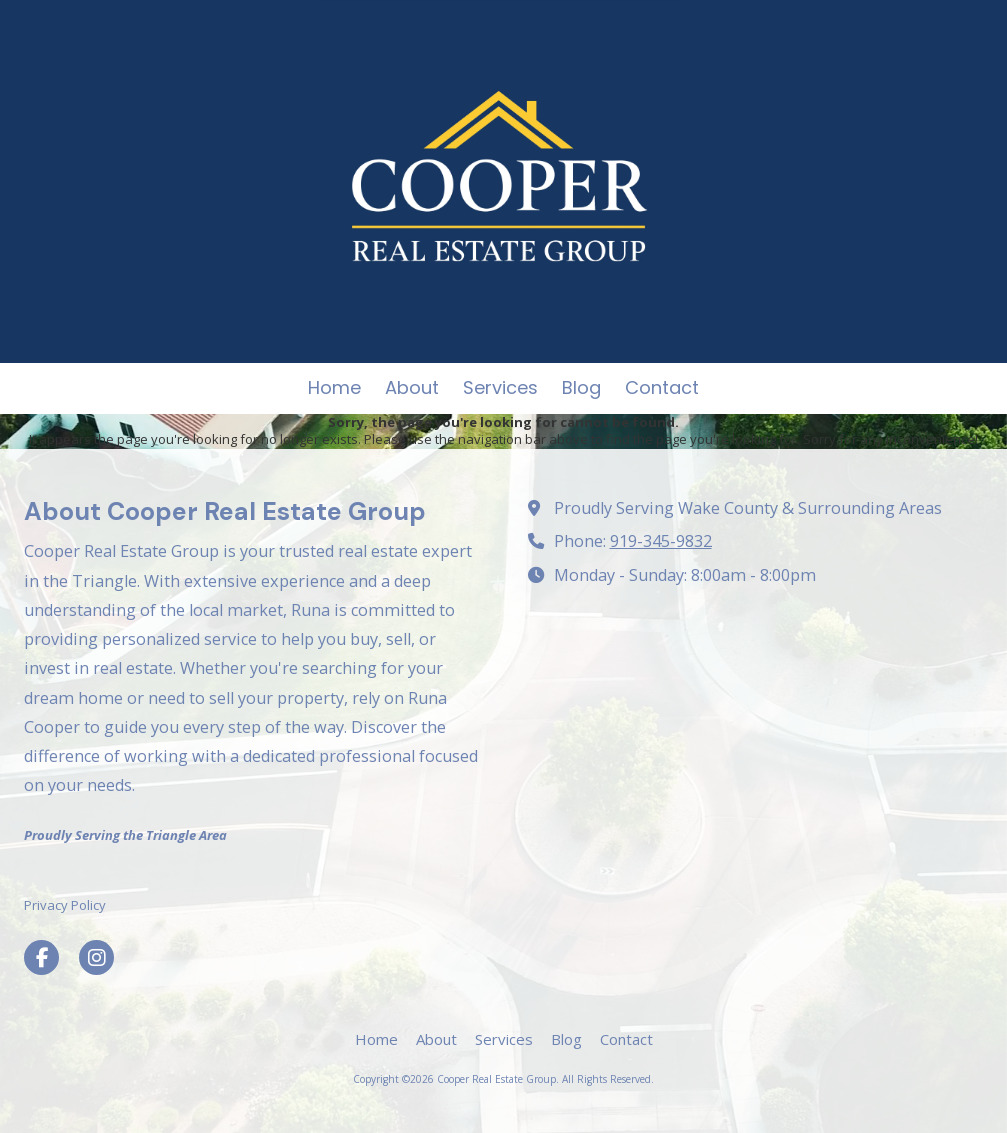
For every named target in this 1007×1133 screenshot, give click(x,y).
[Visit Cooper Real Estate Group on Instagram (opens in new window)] (96, 957)
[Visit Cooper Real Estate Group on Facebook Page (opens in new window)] (41, 957)
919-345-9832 (661, 541)
